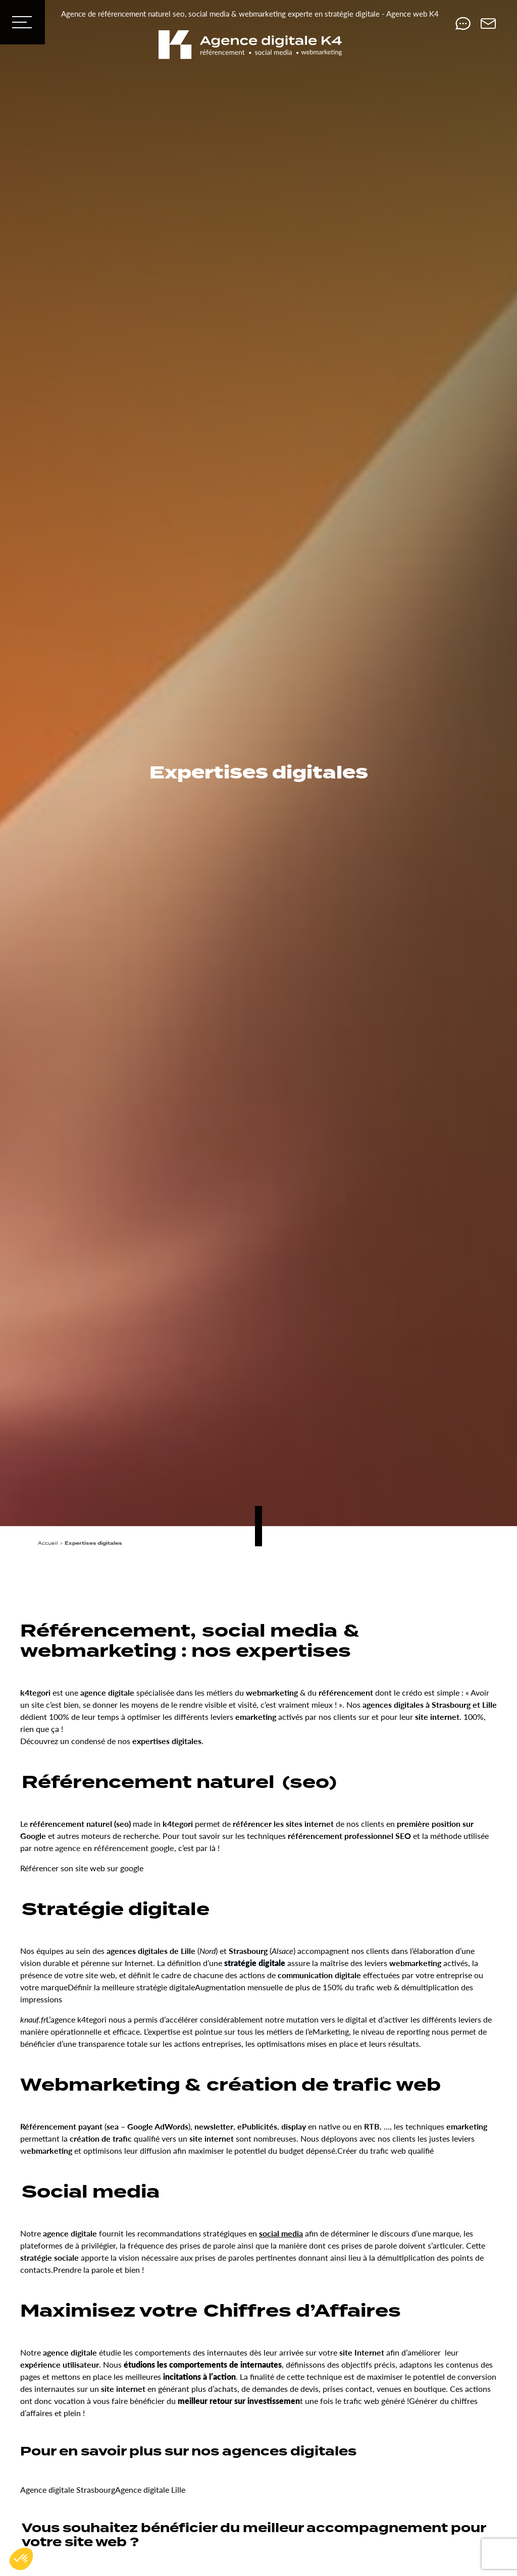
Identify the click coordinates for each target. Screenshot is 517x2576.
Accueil (48, 1543)
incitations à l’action (199, 2376)
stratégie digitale (254, 1963)
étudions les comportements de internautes (203, 2364)
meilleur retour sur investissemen (239, 2400)
